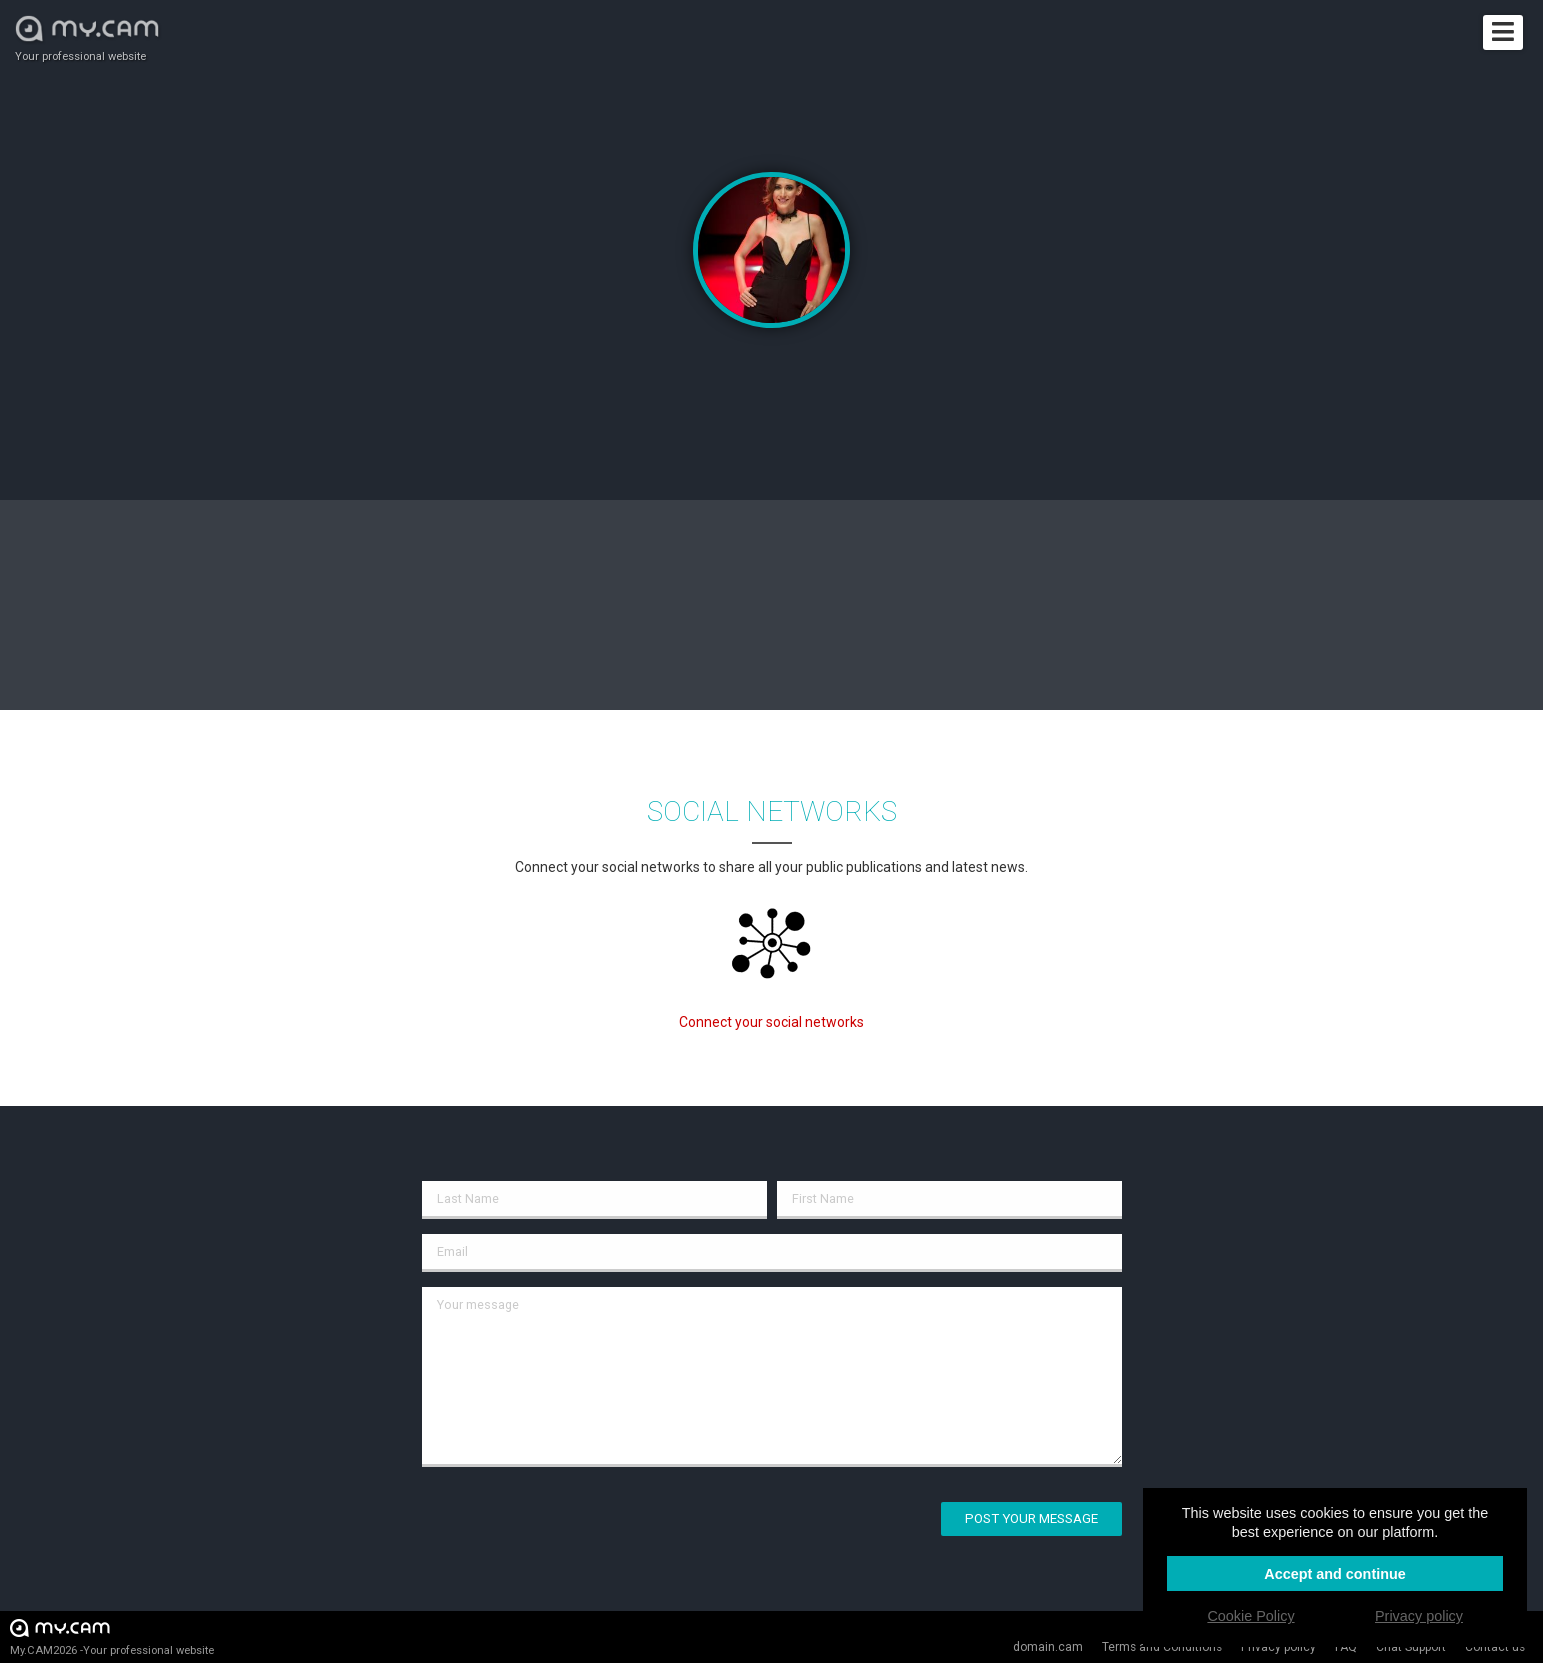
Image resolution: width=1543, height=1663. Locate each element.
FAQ (1346, 1647)
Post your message (1031, 1518)
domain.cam (1048, 1647)
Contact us (1495, 1647)
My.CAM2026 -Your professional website (112, 1636)
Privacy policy (1278, 1647)
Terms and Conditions (1162, 1647)
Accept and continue (1335, 1574)
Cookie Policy (1250, 1616)
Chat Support (1411, 1647)
